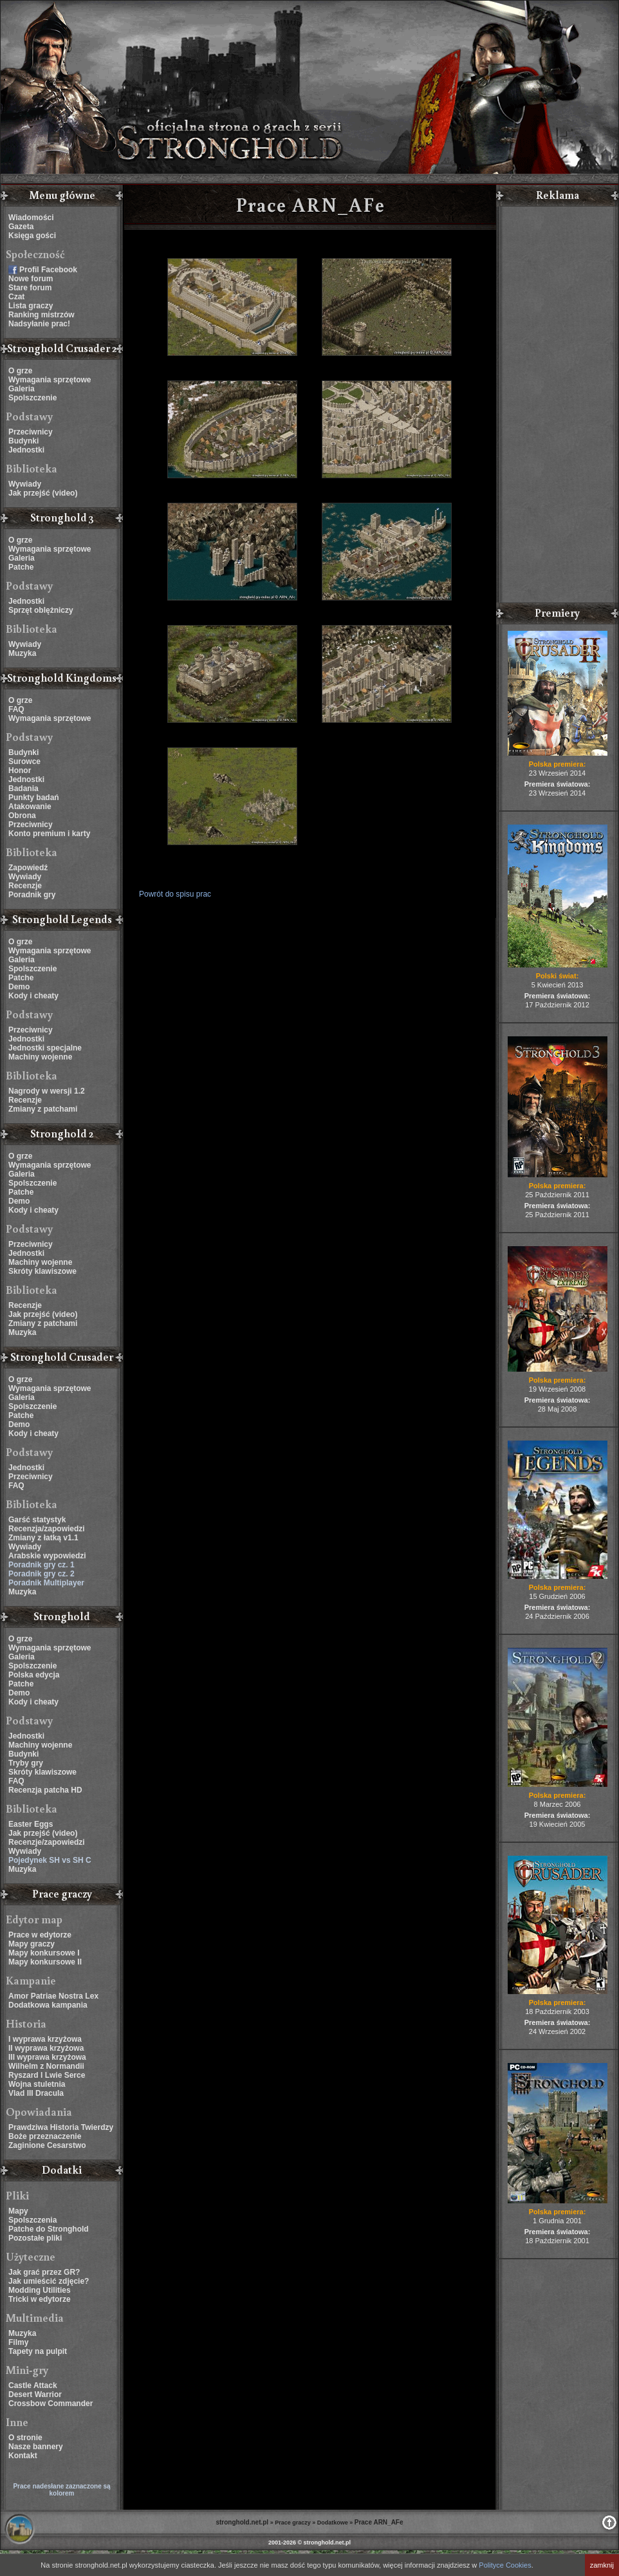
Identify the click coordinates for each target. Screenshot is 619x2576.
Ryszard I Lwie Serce (46, 2075)
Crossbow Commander (50, 2403)
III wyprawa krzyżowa (47, 2057)
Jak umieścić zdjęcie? (48, 2281)
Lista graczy (30, 305)
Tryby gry (25, 1763)
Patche (20, 567)
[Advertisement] (557, 406)
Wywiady (24, 484)
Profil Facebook (48, 269)
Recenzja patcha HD (45, 1790)
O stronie (25, 2437)
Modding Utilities (39, 2290)
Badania (23, 788)
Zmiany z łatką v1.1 (43, 1537)
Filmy (18, 2342)
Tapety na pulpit (37, 2351)
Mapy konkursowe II (45, 1961)
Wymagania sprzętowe (49, 379)
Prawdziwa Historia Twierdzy (60, 2127)
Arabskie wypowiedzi (47, 1555)
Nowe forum (30, 278)
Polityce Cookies (505, 2565)
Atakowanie (29, 806)
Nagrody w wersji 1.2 (46, 1091)
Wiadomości (31, 217)
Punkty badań (33, 797)
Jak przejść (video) (42, 493)
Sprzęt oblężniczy (40, 610)
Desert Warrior (35, 2394)
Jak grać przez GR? (44, 2272)
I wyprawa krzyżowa (45, 2039)
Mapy (18, 2211)
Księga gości (32, 235)
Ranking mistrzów (41, 314)
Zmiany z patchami (42, 1109)
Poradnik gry (31, 894)
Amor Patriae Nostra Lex (53, 1996)
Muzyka (22, 653)
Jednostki (26, 449)
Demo (19, 986)
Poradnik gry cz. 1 (41, 1564)
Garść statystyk (37, 1519)
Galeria (21, 388)
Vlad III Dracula (36, 2093)
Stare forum (29, 287)
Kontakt (22, 2455)
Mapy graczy (31, 1943)
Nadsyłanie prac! (39, 323)
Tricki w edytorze (39, 2299)
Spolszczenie (32, 397)
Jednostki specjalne (45, 1047)
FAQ (16, 709)
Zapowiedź (28, 867)
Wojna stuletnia (36, 2084)
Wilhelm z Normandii (46, 2066)
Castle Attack (32, 2385)
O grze (20, 370)
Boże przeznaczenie (44, 2136)
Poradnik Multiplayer (46, 1582)
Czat (16, 296)
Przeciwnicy (30, 431)
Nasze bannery (35, 2446)
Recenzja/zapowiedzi (46, 1528)
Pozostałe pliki (35, 2238)
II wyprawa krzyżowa (46, 2048)
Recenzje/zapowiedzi (46, 1842)
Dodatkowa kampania (48, 2005)
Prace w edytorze (39, 1934)
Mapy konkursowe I (44, 1952)
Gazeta (20, 226)
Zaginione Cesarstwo (47, 2145)
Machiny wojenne (40, 1056)
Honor (19, 770)
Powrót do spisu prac (175, 894)
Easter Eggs (30, 1824)
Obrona (22, 815)
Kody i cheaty (33, 995)
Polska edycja (33, 1674)
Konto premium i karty (49, 833)
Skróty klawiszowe (42, 1271)
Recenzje (25, 885)
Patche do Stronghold (48, 2229)
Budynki (23, 440)
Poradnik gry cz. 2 (41, 1573)
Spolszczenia (32, 2220)
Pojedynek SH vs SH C (49, 1860)
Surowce (24, 761)
